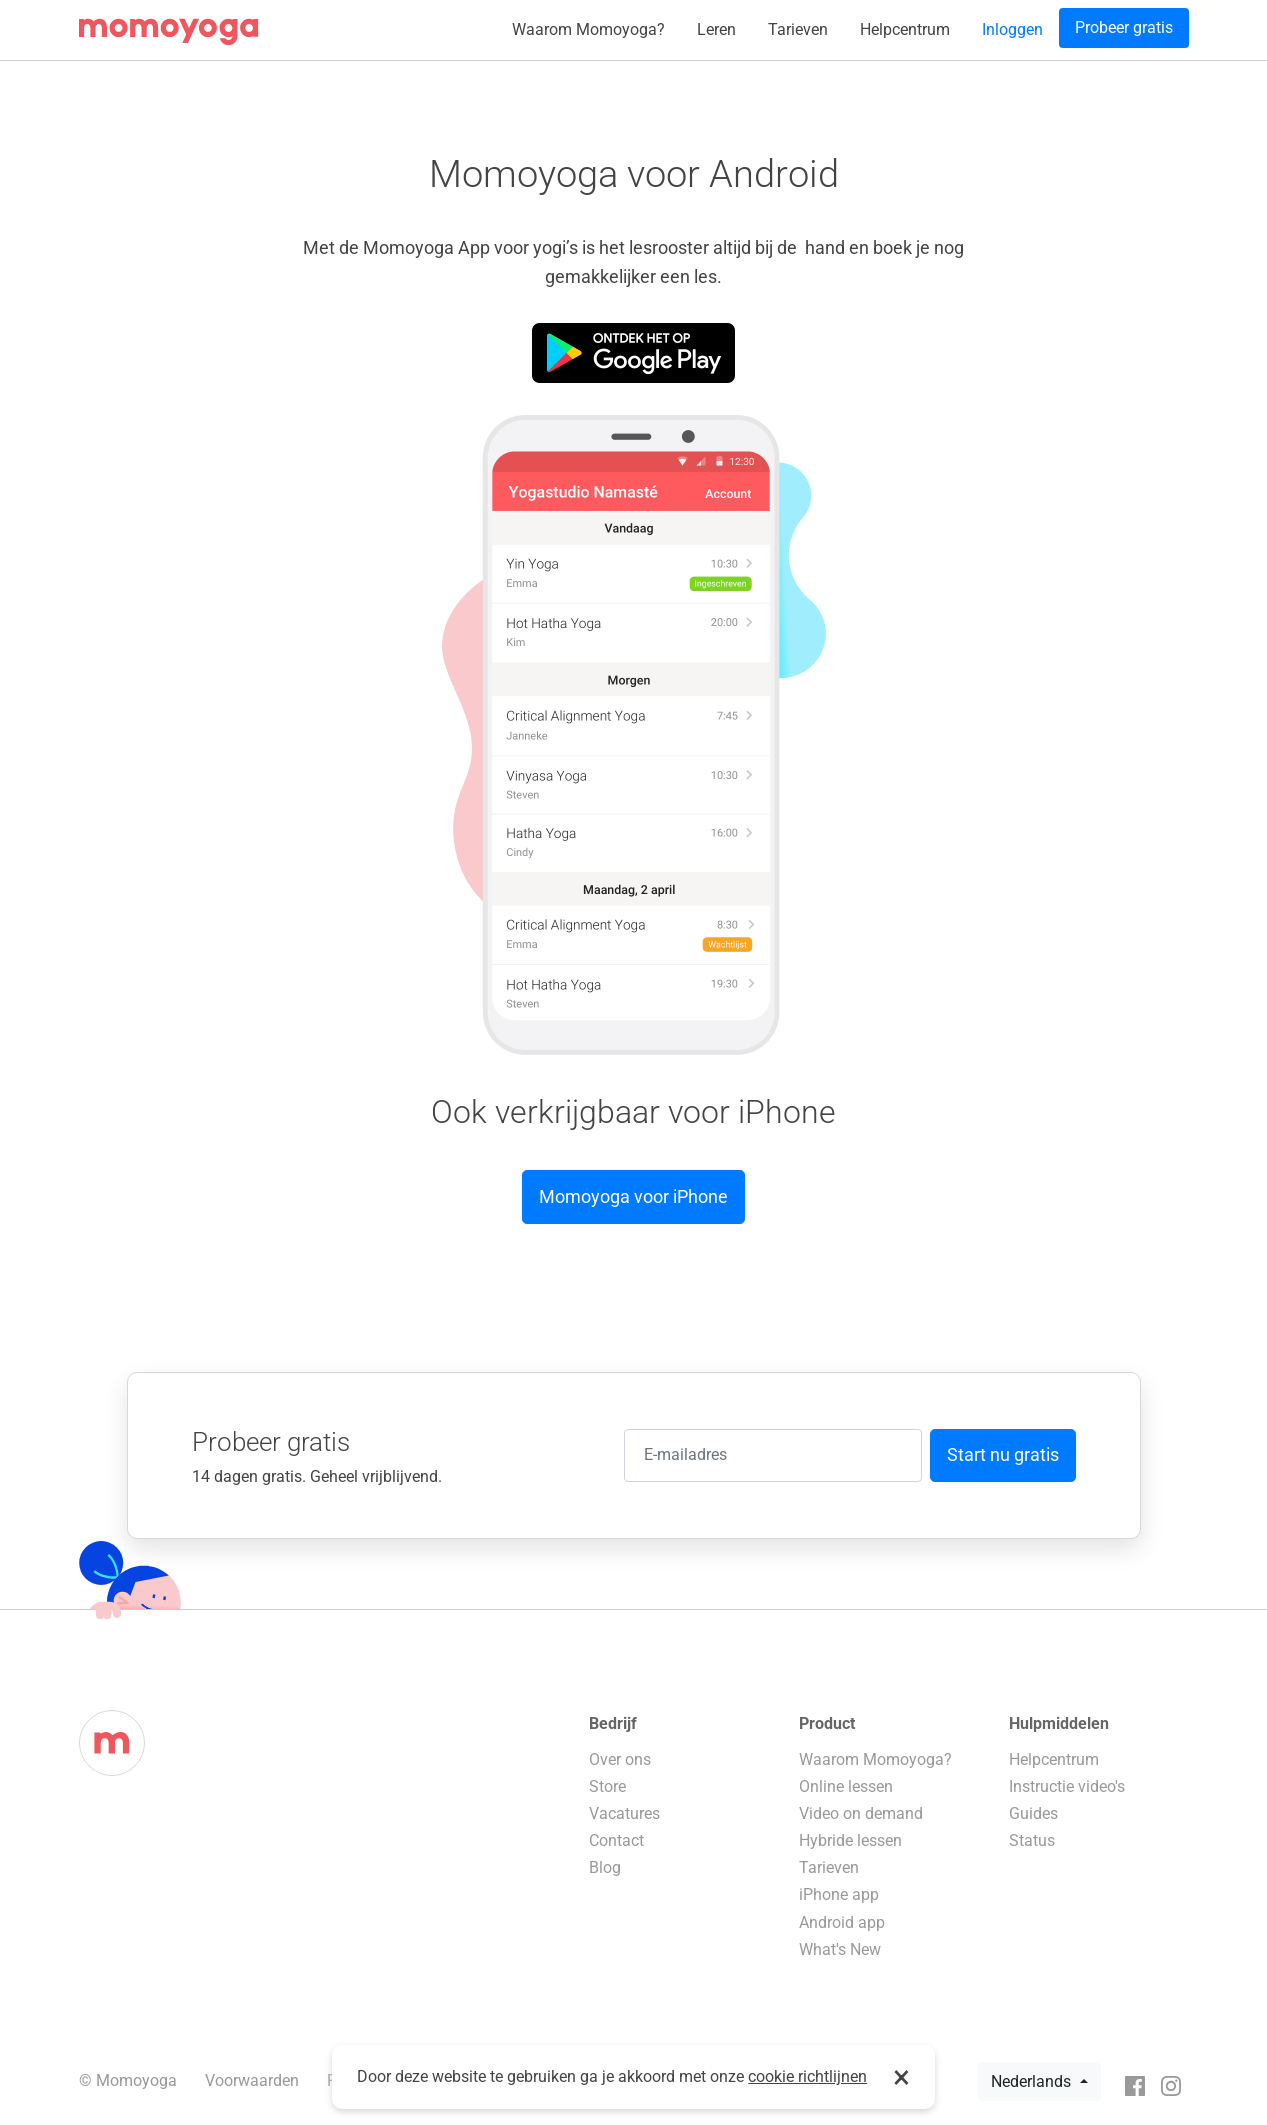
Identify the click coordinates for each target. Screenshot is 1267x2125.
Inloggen (1012, 29)
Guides (1033, 1813)
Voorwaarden (252, 2080)
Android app (842, 1922)
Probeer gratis (1124, 27)
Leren (716, 29)
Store (607, 1786)
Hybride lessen (850, 1840)
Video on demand (861, 1813)
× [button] (901, 2077)
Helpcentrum (905, 29)
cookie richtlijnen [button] (807, 2076)
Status (1032, 1840)
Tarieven (798, 29)
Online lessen (846, 1786)
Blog (605, 1867)
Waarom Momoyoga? (588, 29)
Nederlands (1033, 2081)
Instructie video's (1067, 1786)
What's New (840, 1949)
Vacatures (624, 1813)
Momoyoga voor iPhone (633, 1196)
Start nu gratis (1003, 1454)
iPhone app (839, 1894)
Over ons (620, 1759)
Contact (616, 1840)
